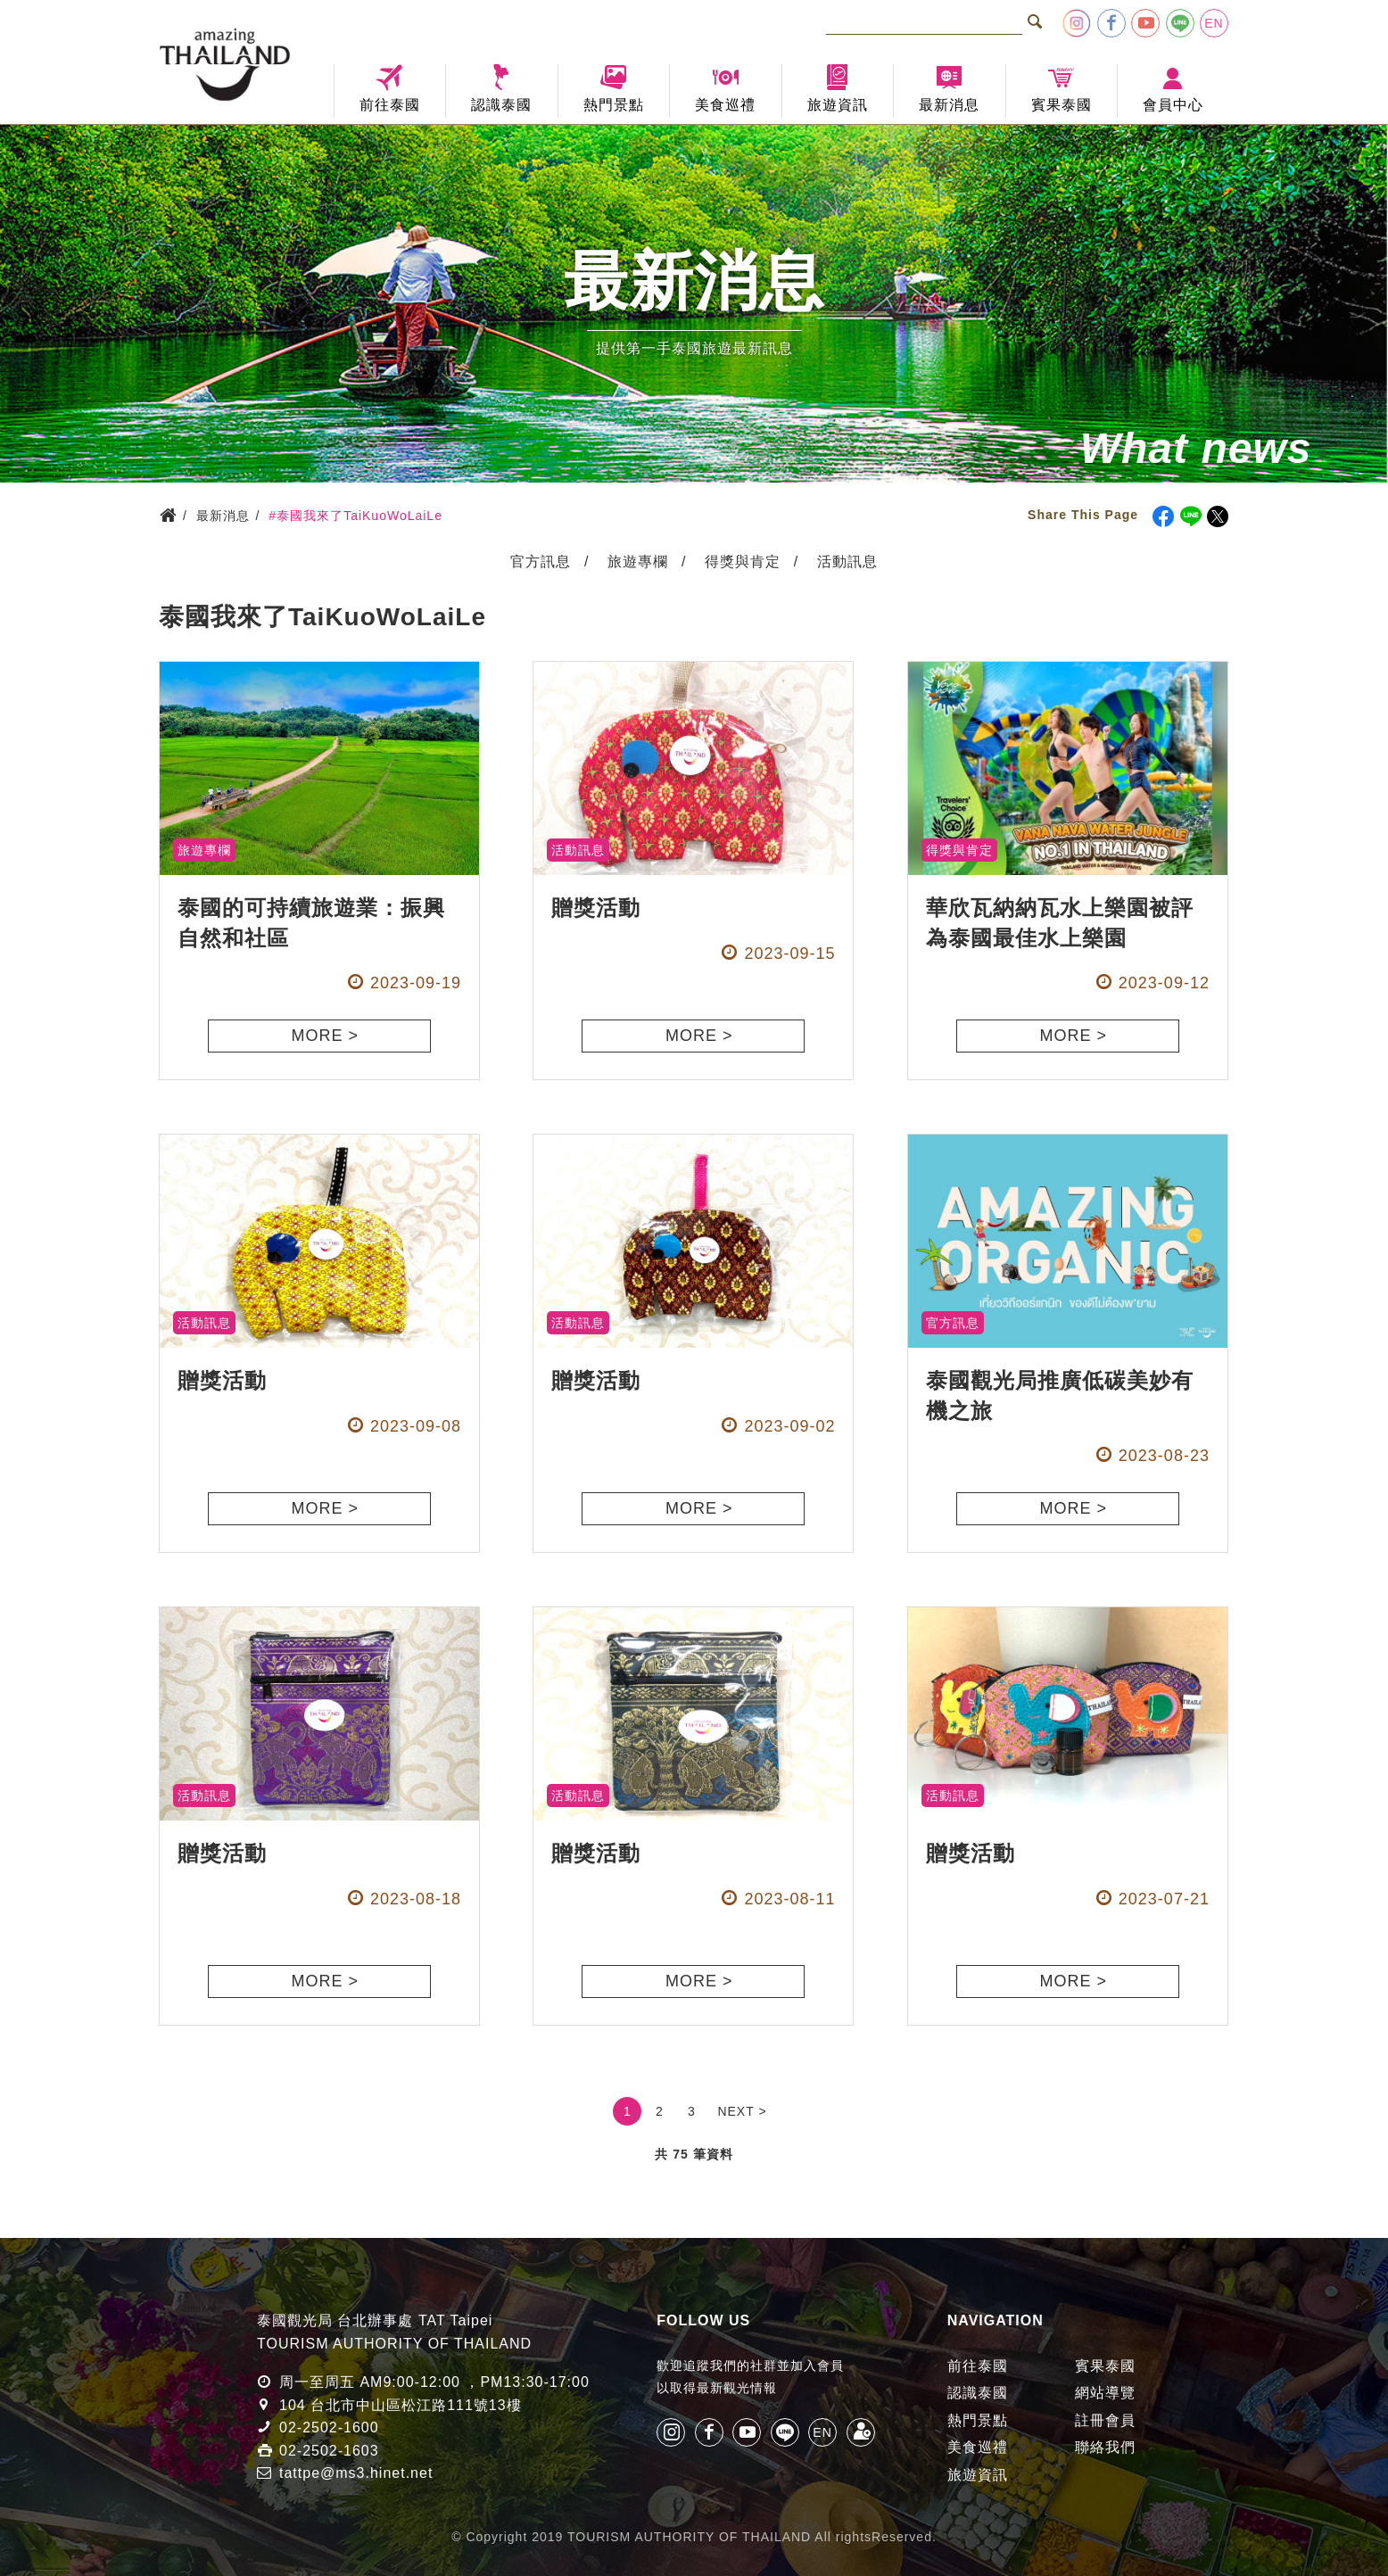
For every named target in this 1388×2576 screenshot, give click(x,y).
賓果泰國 (1105, 2366)
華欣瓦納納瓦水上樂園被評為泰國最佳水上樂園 (1060, 923)
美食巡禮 (977, 2447)
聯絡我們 (1105, 2447)
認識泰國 (977, 2392)
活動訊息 (847, 561)
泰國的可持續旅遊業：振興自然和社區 (311, 923)
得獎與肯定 (743, 561)
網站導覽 (1105, 2392)
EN (1213, 23)
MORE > (325, 1035)
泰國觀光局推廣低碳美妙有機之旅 (1060, 1395)
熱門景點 (977, 2420)
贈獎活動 (595, 908)
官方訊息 (540, 561)
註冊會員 (1105, 2420)
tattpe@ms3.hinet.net (356, 2473)
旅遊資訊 (977, 2474)
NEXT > (741, 2111)
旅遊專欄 (637, 561)
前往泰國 (977, 2366)
